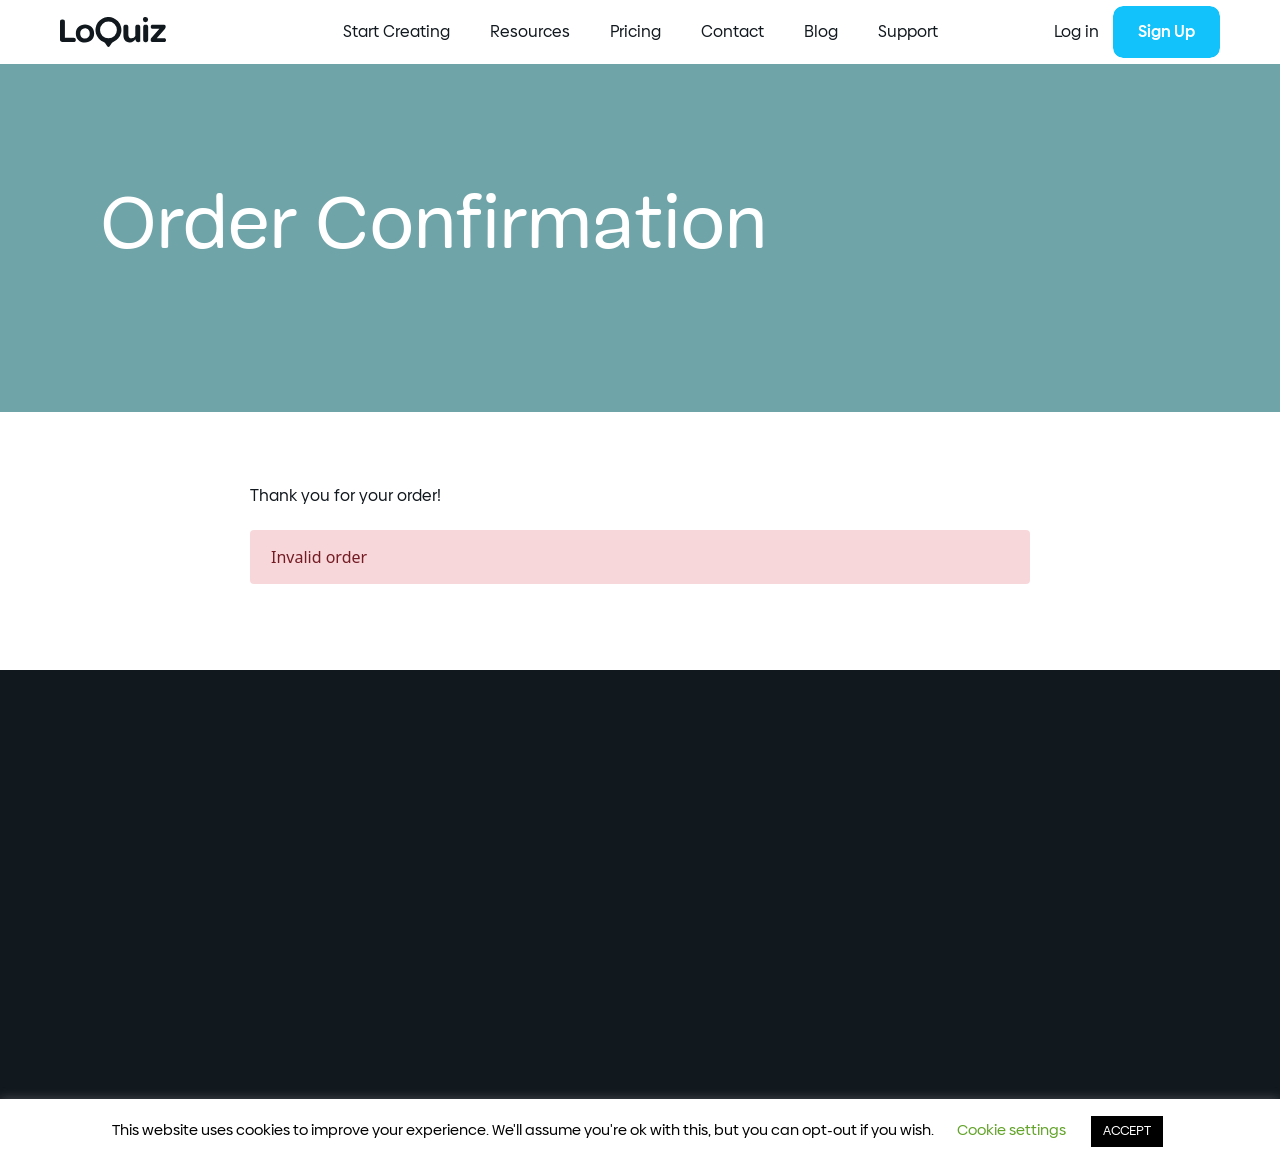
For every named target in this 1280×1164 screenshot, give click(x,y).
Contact (732, 32)
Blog (821, 32)
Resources (530, 32)
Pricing (635, 32)
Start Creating (396, 32)
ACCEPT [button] (1127, 1131)
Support (908, 32)
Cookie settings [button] (1011, 1130)
